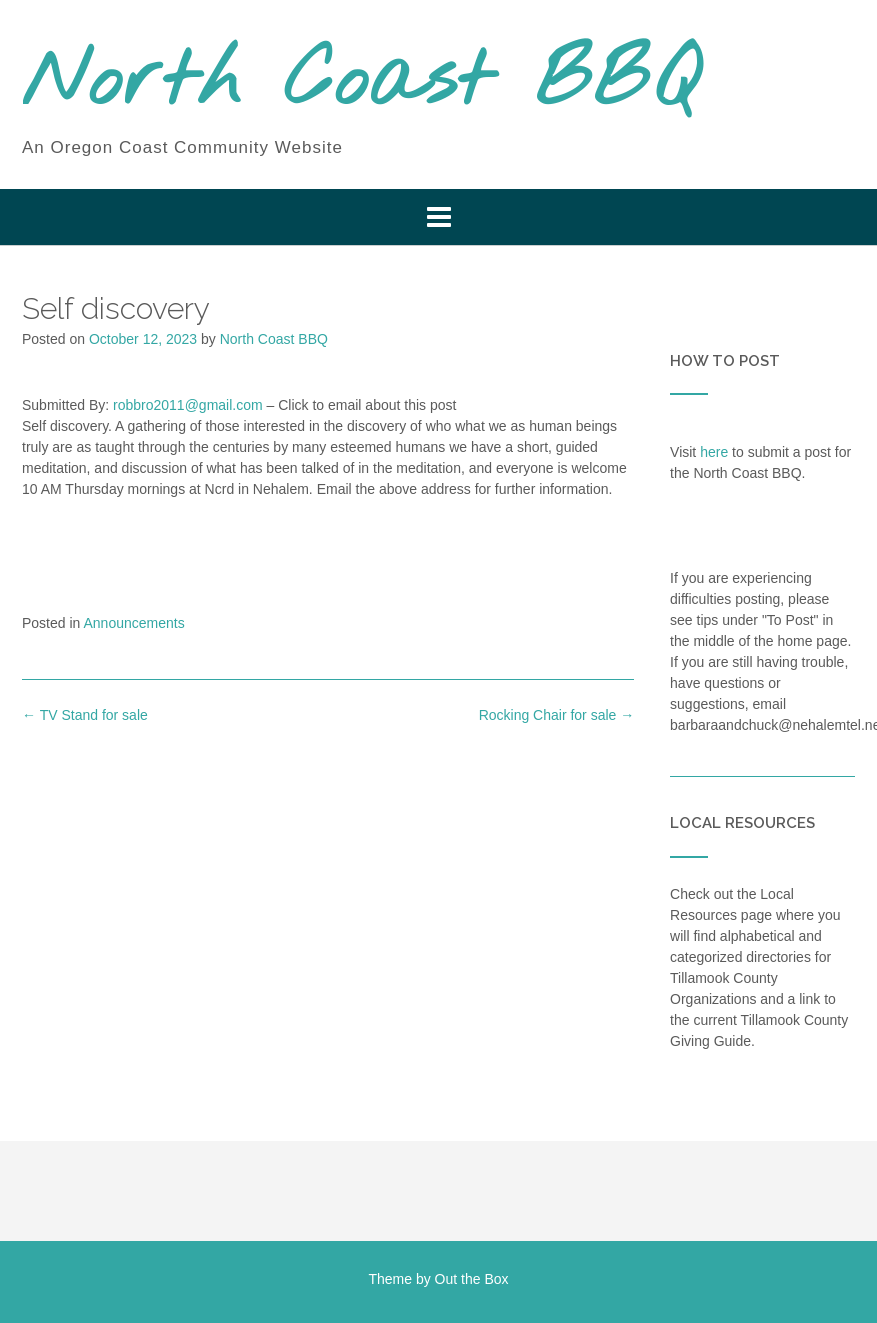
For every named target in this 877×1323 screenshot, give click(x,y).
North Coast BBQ (360, 83)
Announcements (134, 623)
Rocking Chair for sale (557, 715)
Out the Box (472, 1279)
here (714, 452)
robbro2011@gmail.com (188, 405)
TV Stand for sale (85, 715)
